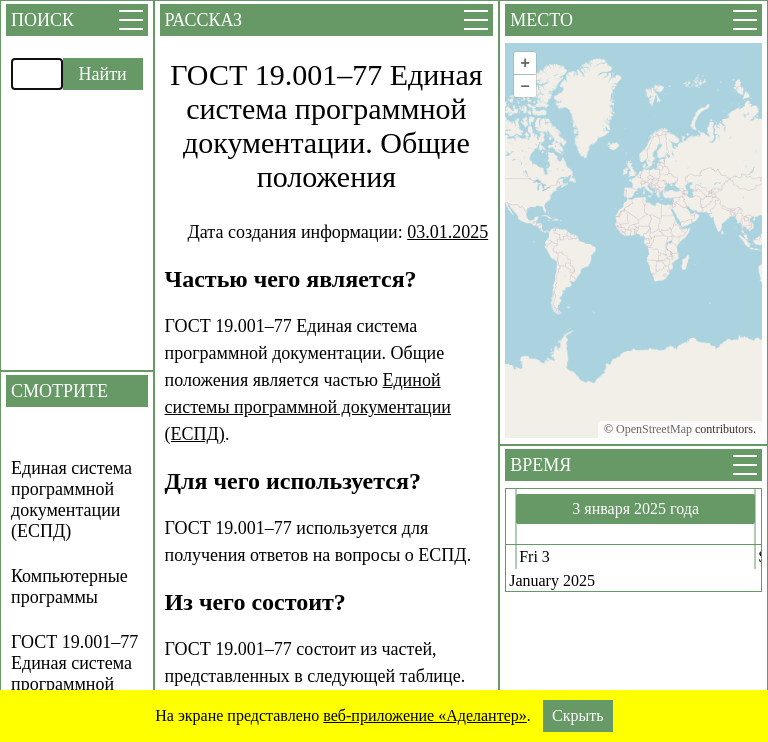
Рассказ (203, 20)
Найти (103, 74)
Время (540, 465)
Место (541, 20)
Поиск (42, 20)
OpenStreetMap (654, 429)
